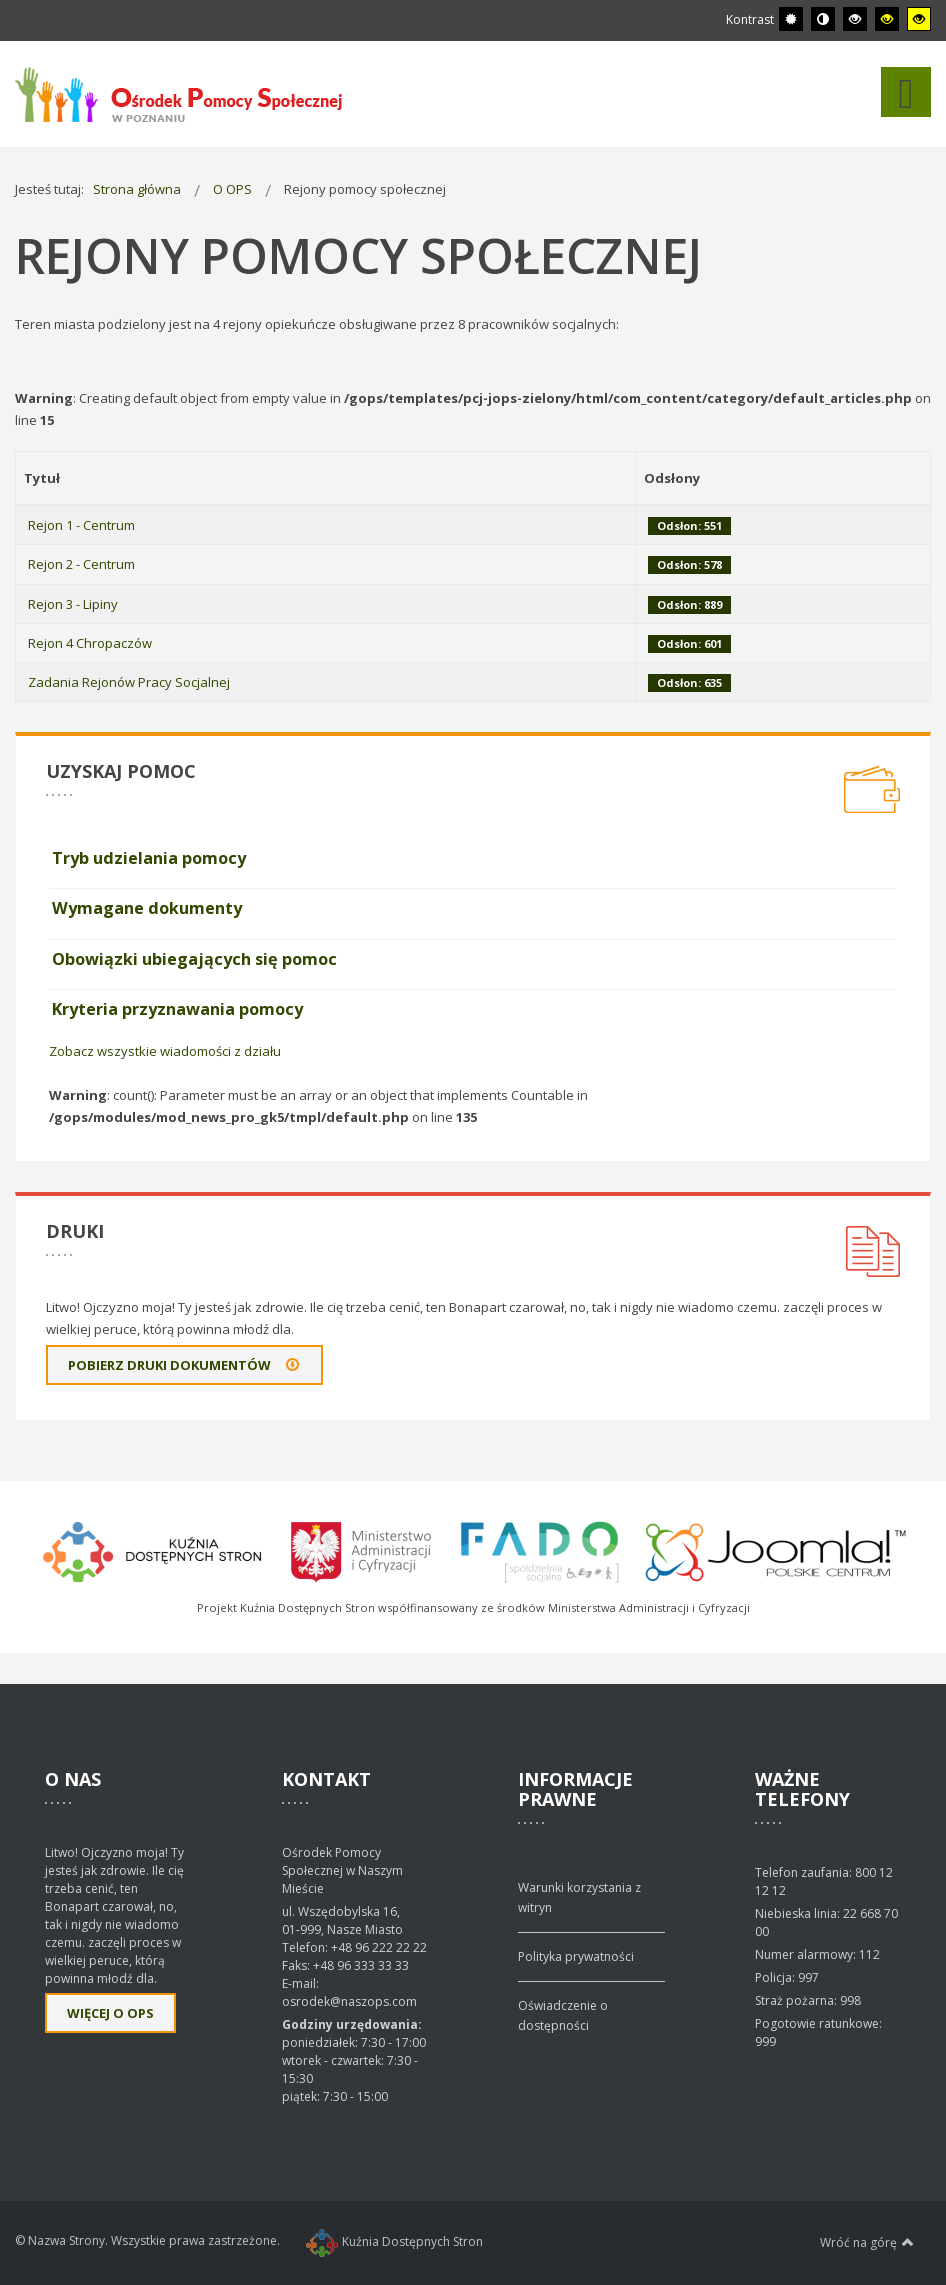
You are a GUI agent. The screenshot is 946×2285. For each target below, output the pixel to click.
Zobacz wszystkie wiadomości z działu (165, 1051)
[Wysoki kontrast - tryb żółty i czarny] (919, 19)
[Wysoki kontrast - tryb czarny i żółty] (887, 19)
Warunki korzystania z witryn (579, 1897)
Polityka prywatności (576, 1956)
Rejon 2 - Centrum (81, 564)
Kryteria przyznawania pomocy (177, 1009)
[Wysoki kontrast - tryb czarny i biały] (855, 19)
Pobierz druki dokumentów (184, 1365)
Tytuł (42, 478)
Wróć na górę (867, 2242)
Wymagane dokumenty (147, 908)
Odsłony (672, 478)
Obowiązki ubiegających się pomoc (194, 959)
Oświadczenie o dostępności (563, 2015)
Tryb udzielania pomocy (149, 858)
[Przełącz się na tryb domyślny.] (791, 19)
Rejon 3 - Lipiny (73, 604)
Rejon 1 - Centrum (81, 525)
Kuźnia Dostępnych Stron (394, 2241)
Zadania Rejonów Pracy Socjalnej (129, 682)
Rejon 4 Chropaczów (90, 643)
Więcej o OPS (110, 2013)
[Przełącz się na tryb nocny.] (823, 19)
